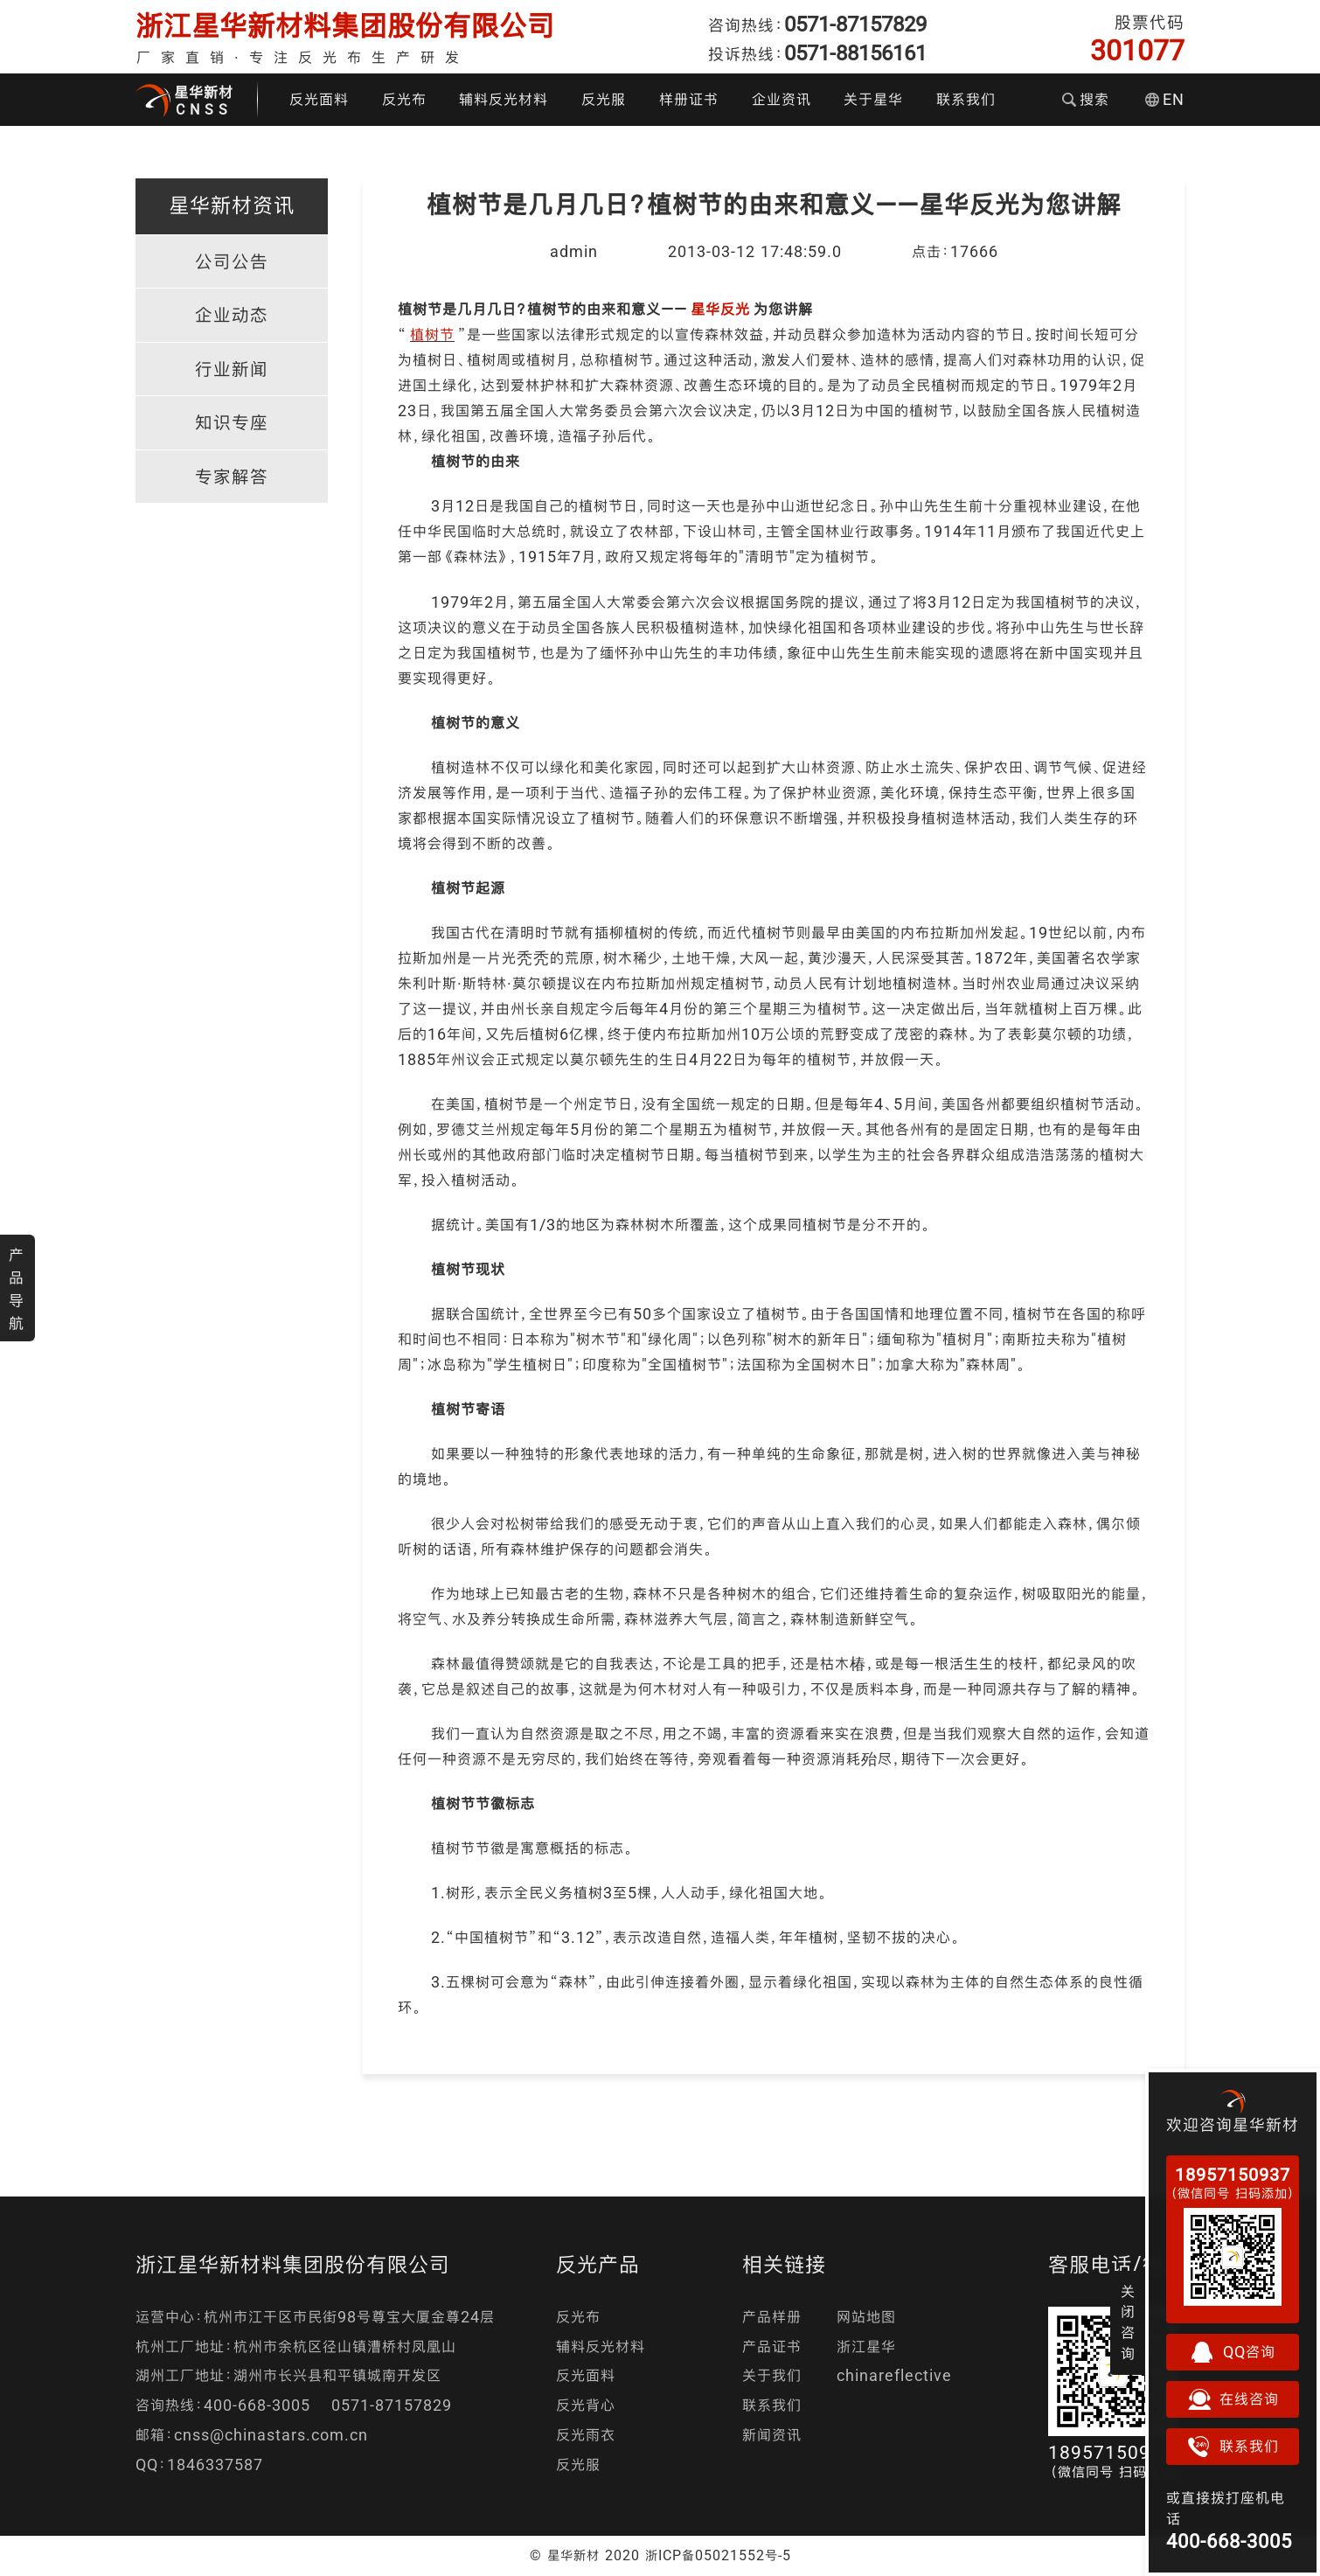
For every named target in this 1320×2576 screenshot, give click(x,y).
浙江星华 (866, 2346)
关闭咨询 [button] (1128, 2322)
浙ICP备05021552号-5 (718, 2555)
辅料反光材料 (503, 99)
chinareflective (894, 2375)
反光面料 (319, 99)
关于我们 (772, 2375)
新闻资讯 (772, 2434)
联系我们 (966, 99)
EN (1165, 99)
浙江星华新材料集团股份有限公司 (345, 25)
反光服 (603, 99)
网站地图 (866, 2316)
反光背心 (585, 2405)
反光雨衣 (585, 2434)
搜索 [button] (1085, 99)
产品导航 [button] (16, 1289)
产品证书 (772, 2346)
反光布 (404, 99)
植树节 (432, 334)
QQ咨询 (1232, 2352)
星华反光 (720, 309)
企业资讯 (781, 99)
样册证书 (689, 99)
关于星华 (873, 99)
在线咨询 (1232, 2399)
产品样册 (772, 2316)
